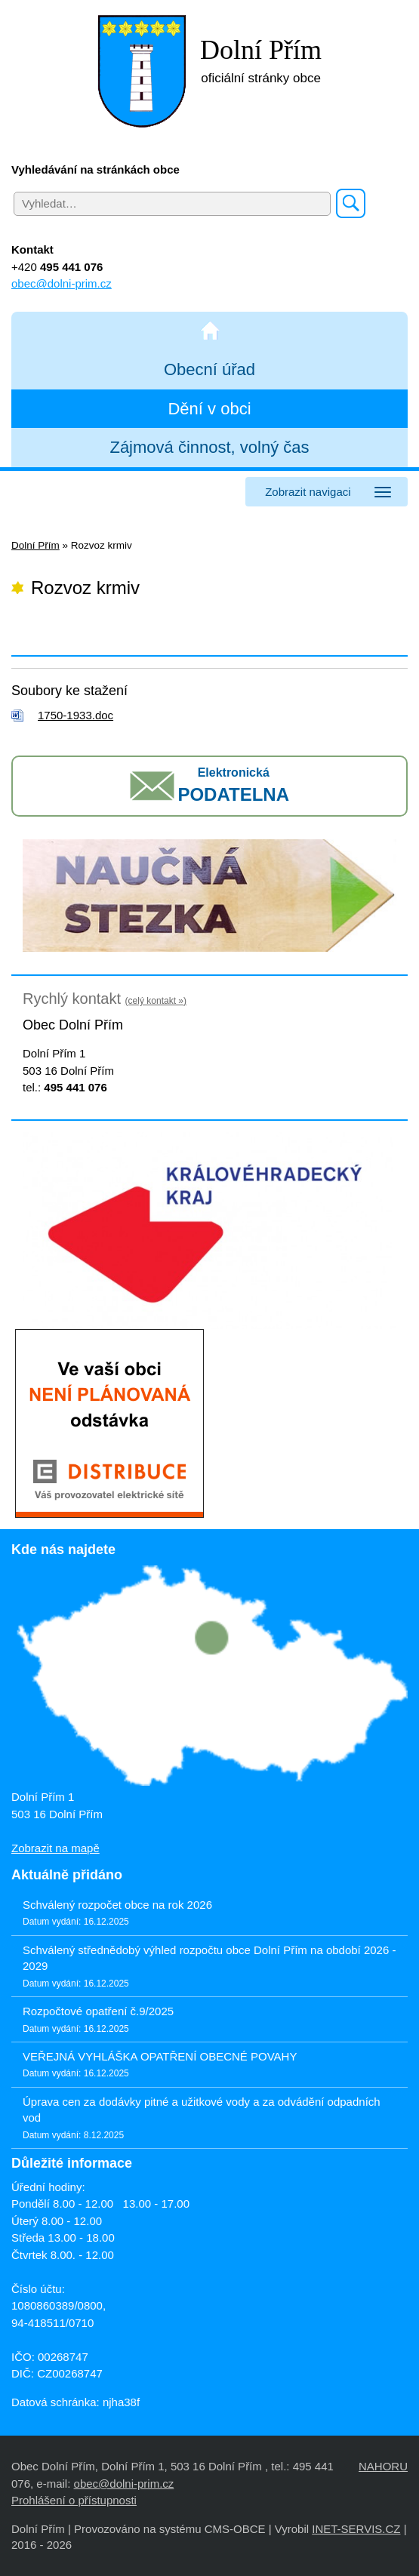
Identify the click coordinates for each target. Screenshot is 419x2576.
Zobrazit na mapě (55, 1848)
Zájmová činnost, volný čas (209, 447)
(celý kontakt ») (155, 1001)
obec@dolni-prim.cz (61, 283)
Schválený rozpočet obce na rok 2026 (117, 1904)
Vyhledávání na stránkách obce (95, 169)
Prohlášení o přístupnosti (74, 2500)
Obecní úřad (209, 369)
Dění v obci (209, 408)
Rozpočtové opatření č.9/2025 (98, 2011)
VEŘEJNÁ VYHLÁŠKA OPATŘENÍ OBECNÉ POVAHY (160, 2056)
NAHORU (383, 2466)
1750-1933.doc (75, 715)
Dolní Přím (35, 545)
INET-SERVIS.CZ (356, 2528)
